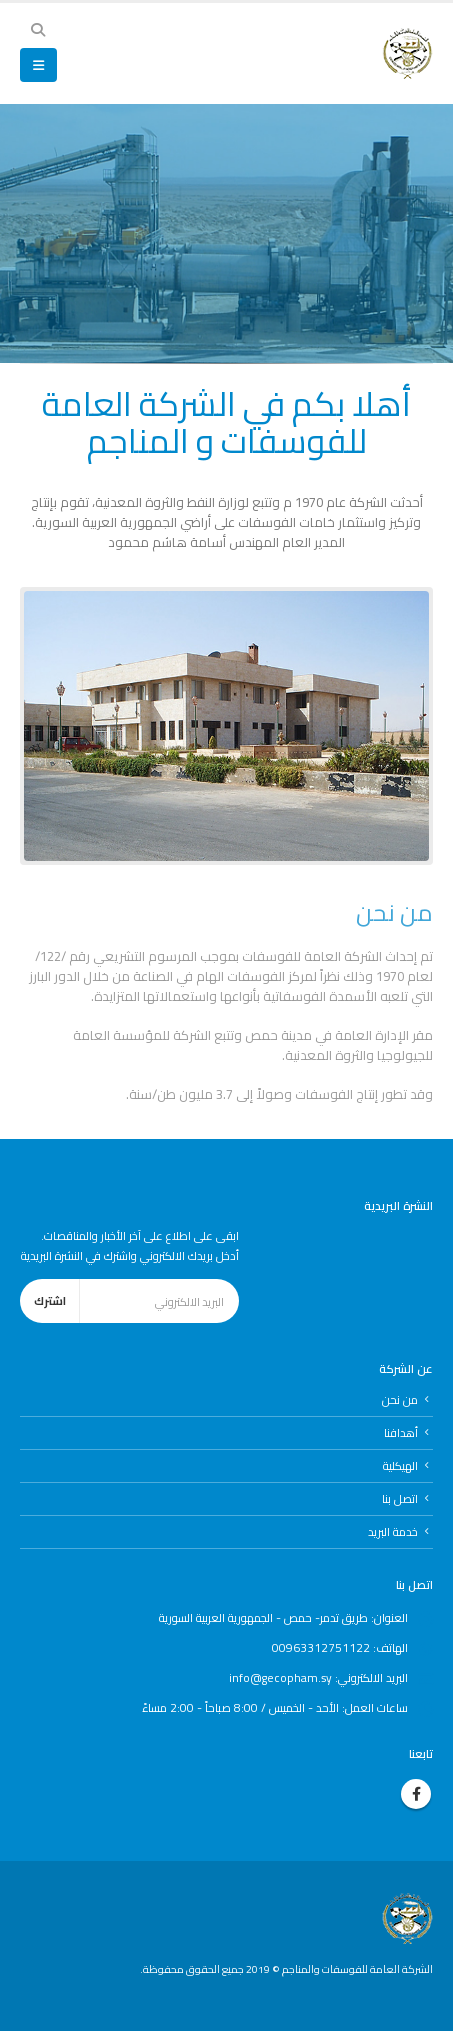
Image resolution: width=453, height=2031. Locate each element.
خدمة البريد (393, 1532)
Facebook (416, 1794)
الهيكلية (400, 1466)
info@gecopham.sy (280, 1678)
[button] (38, 30)
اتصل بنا (400, 1499)
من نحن (400, 1400)
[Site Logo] (407, 53)
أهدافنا (401, 1433)
